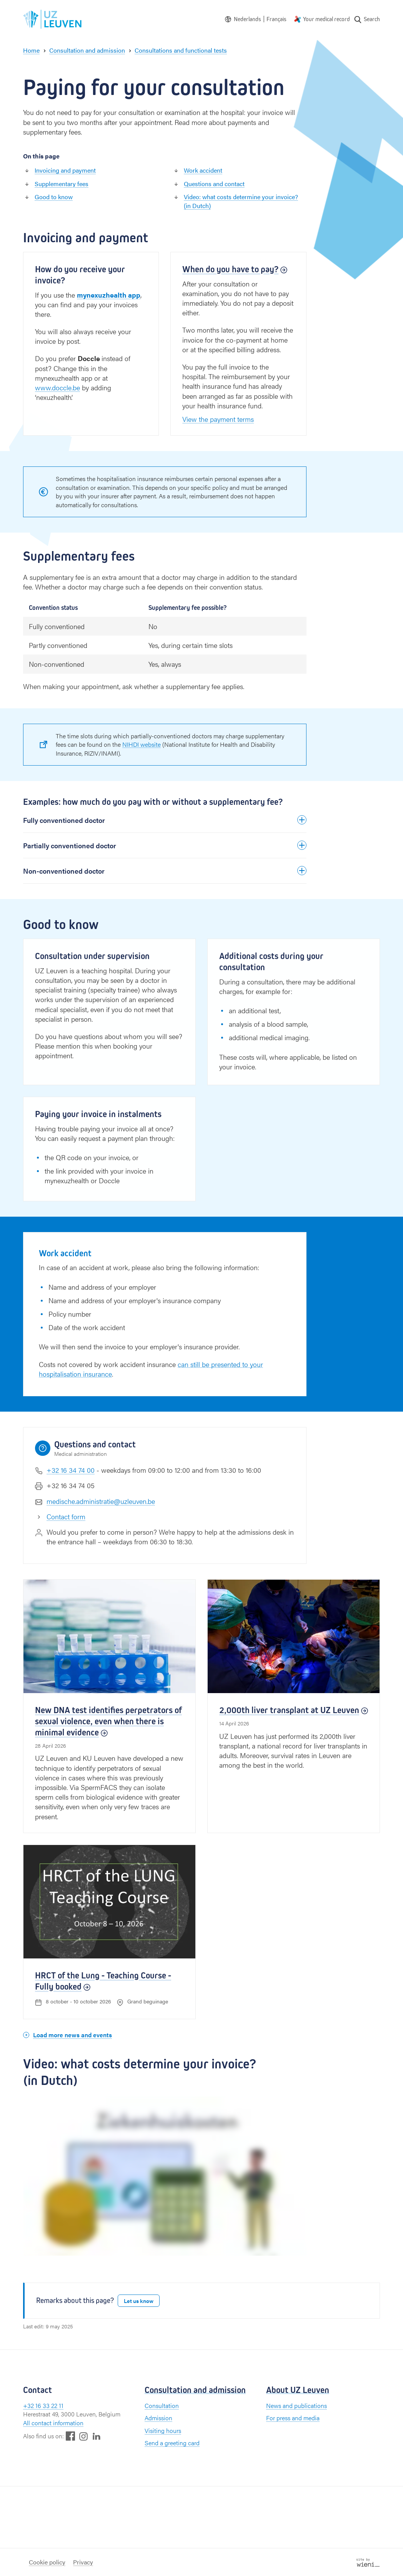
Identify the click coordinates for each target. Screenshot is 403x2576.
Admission (158, 2417)
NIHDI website (141, 744)
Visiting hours (163, 2430)
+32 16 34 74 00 (71, 1470)
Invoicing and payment (65, 170)
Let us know (138, 2301)
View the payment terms (218, 419)
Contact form (66, 1516)
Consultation (162, 2405)
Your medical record (326, 19)
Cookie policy (47, 2562)
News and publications (296, 2405)
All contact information (53, 2422)
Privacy (83, 2562)
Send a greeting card (172, 2442)
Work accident (203, 170)
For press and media (293, 2417)
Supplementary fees (61, 183)
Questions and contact (214, 183)
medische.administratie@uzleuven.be (101, 1501)
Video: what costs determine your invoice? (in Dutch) (241, 201)
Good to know (54, 196)
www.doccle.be (57, 387)
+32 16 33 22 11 (43, 2405)
